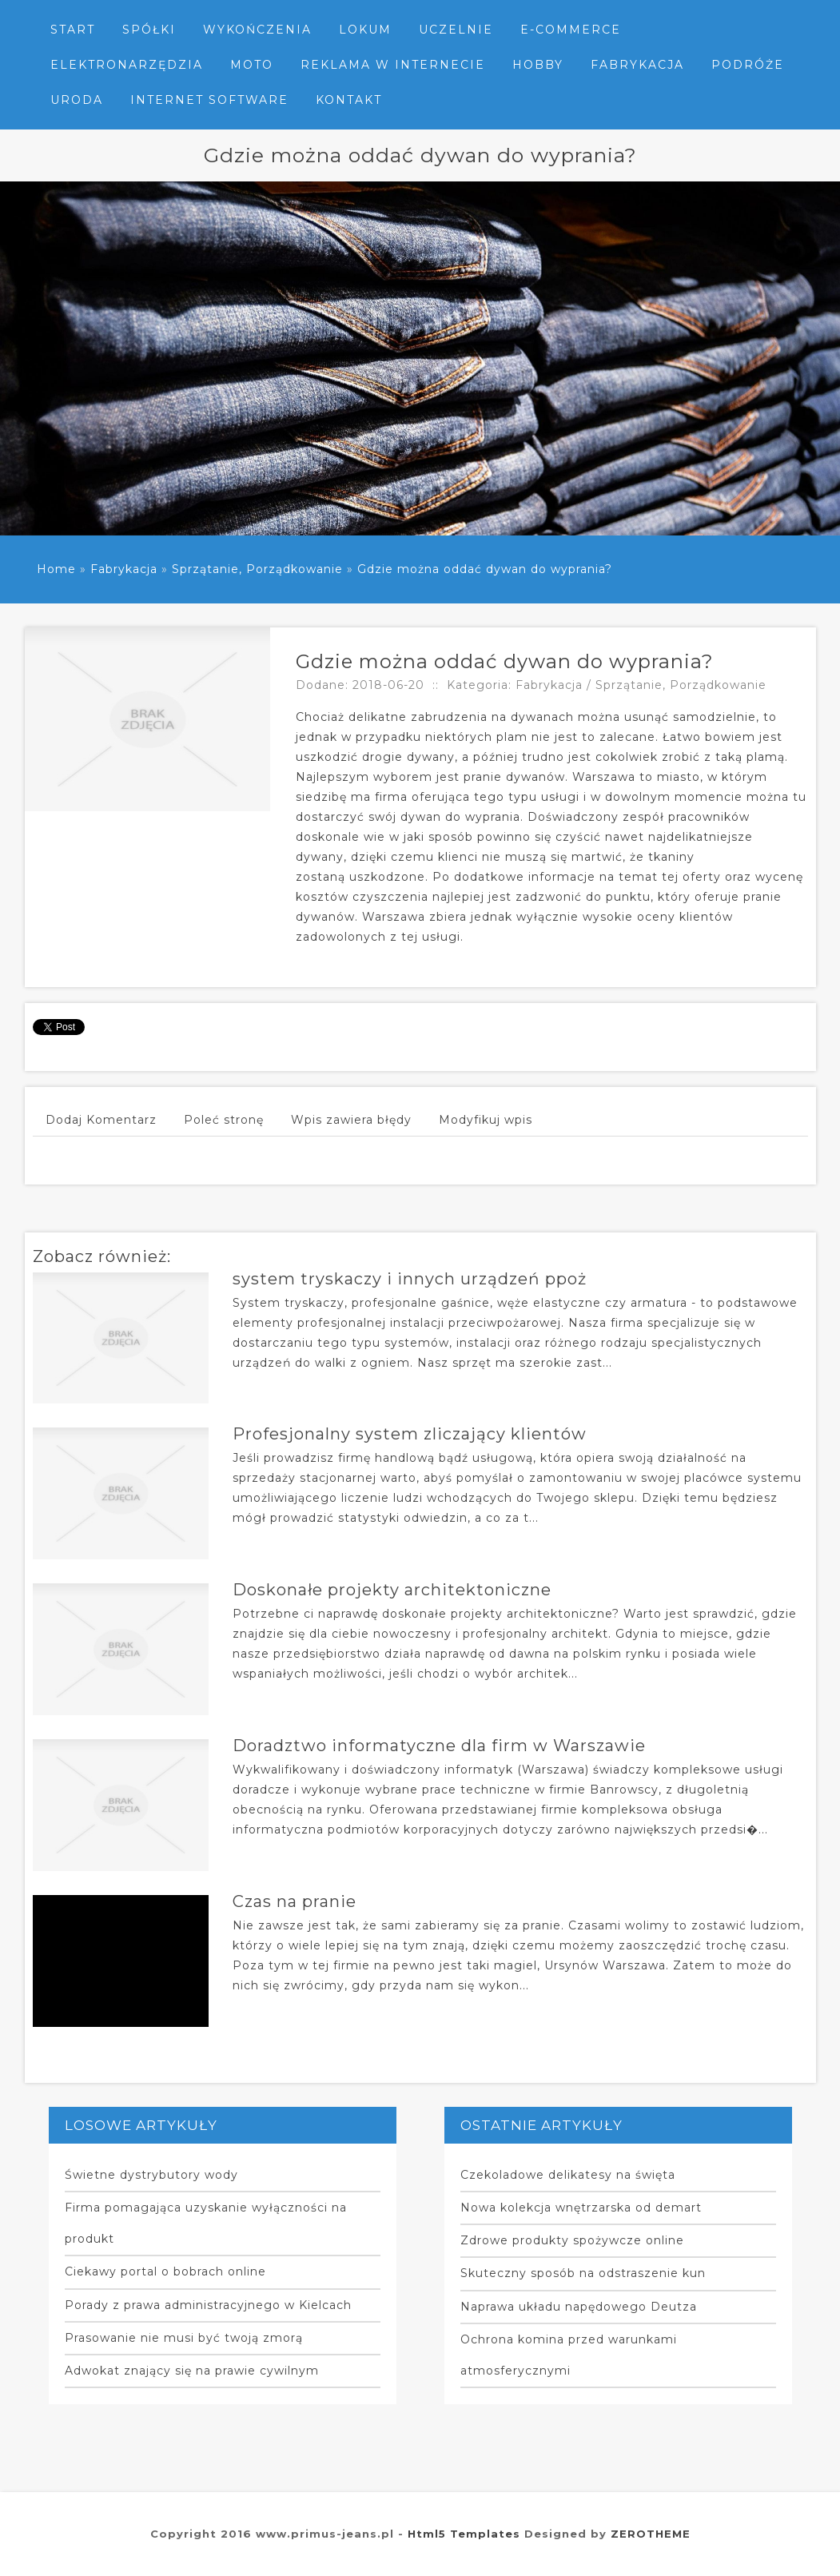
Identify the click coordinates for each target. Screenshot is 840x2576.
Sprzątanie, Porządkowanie (257, 569)
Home (56, 569)
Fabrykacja (123, 569)
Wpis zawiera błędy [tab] (351, 1120)
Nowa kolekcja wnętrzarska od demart (581, 2207)
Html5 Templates (464, 2533)
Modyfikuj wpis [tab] (485, 1120)
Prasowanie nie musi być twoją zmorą (184, 2338)
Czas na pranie (294, 1901)
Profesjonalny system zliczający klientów (410, 1433)
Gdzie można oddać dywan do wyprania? (484, 569)
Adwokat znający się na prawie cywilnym (192, 2370)
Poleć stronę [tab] (224, 1120)
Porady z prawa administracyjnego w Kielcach (208, 2305)
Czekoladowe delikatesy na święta (567, 2175)
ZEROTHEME (651, 2533)
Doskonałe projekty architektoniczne (392, 1589)
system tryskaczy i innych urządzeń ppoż (410, 1278)
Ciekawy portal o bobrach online (165, 2271)
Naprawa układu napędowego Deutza (578, 2306)
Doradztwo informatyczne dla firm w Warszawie (439, 1745)
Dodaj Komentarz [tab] (101, 1120)
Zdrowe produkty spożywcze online (572, 2240)
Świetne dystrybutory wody (151, 2175)
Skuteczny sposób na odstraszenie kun (583, 2273)
